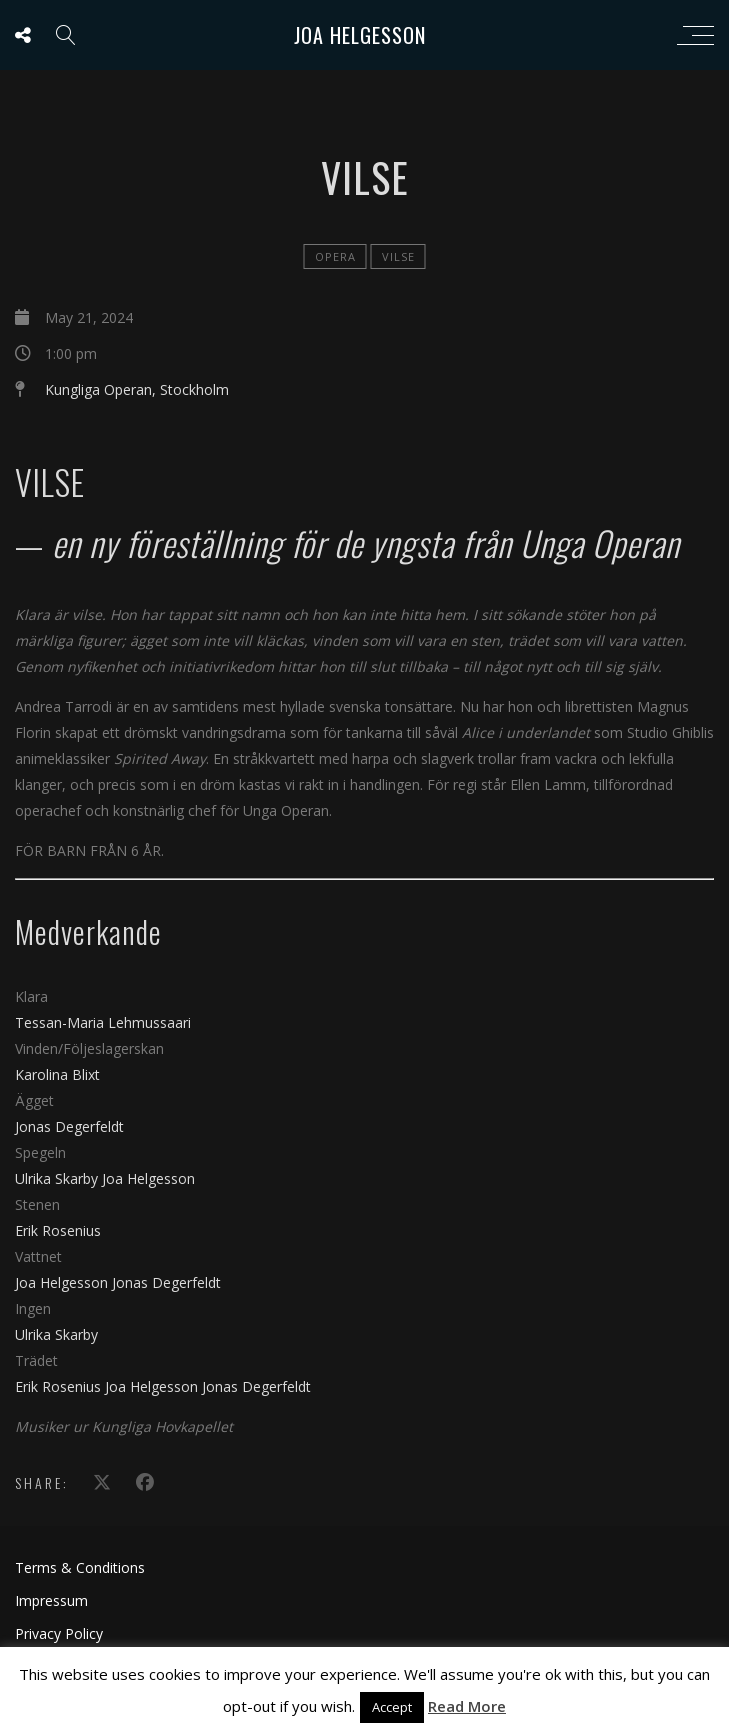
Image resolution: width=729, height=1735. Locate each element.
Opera (335, 256)
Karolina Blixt (57, 1074)
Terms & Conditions (80, 1567)
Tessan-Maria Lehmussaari (103, 1022)
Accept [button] (392, 1707)
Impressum (51, 1600)
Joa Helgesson (360, 35)
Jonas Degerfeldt (69, 1126)
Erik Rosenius (58, 1230)
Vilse (398, 256)
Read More (467, 1706)
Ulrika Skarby (58, 1178)
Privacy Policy (59, 1633)
